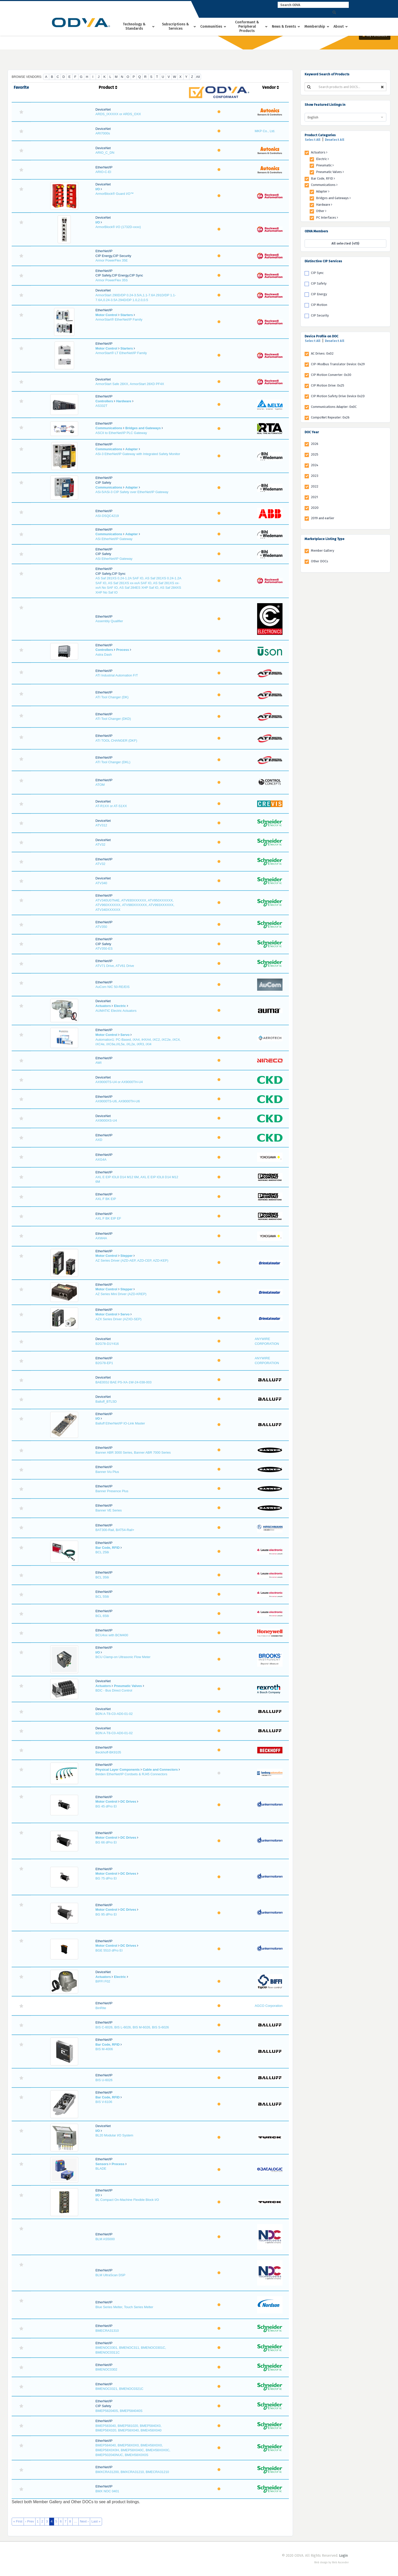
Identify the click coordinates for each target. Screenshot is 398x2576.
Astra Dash (103, 654)
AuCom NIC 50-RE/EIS (112, 987)
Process (122, 650)
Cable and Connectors (160, 1769)
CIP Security (320, 315)
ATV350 (101, 927)
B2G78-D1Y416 (107, 1344)
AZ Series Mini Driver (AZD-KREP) (120, 1294)
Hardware (123, 401)
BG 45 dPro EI (106, 1806)
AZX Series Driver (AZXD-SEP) (118, 1319)
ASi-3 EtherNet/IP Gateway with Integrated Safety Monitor (137, 454)
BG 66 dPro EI (106, 1842)
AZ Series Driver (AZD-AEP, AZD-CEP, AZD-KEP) (131, 1260)
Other (321, 211)
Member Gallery (322, 550)
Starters (126, 315)
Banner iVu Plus (107, 1472)
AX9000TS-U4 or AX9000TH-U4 (119, 1082)
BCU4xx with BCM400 (111, 1635)
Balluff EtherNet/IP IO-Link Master (120, 1423)
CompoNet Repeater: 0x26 (330, 417)
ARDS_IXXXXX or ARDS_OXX (118, 114)
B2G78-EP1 (104, 1363)
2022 (314, 486)
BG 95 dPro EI (106, 1914)
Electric (120, 1006)
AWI (98, 1063)
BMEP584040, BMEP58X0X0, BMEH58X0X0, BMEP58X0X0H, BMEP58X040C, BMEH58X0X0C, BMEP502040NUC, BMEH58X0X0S (132, 2450)
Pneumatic (325, 165)
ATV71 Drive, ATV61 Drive (114, 966)
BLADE (100, 2168)
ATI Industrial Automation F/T (116, 675)
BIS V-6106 (103, 2102)
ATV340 (101, 883)
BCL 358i (102, 1577)
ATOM (100, 785)
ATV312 (101, 825)
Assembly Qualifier (109, 621)
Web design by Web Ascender (331, 2562)
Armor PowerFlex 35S (111, 280)
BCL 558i (102, 1596)
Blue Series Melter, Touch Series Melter (124, 2307)
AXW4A (101, 1238)
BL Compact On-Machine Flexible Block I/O (127, 2200)
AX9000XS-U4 (106, 1120)
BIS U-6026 (103, 2080)
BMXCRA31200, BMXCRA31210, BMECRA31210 (132, 2472)
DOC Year (312, 432)
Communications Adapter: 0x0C (334, 407)
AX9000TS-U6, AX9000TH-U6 (117, 1101)
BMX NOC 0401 (107, 2491)
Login (343, 2555)
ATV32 (100, 844)
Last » (95, 2521)
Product (108, 87)
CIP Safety (318, 283)
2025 (314, 454)
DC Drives (128, 1801)
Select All (313, 140)
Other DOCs (319, 561)
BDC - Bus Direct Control (113, 1690)
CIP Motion (319, 305)
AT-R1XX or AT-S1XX (111, 806)
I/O (97, 189)
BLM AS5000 (105, 2239)
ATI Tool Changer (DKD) (113, 719)
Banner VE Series (108, 1510)
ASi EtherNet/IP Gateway (113, 539)
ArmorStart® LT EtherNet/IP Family (121, 353)
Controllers (104, 401)
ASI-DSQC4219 (107, 516)
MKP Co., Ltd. (265, 131)
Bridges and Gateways (143, 428)
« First (17, 2521)
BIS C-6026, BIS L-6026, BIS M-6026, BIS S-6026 (132, 2027)
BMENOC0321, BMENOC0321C (119, 2389)
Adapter (131, 449)
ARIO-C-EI (103, 172)
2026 (314, 444)
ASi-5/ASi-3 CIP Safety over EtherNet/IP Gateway (131, 492)
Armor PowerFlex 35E (111, 260)
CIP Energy (319, 294)
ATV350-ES (104, 948)
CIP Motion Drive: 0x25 (327, 385)
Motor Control (106, 315)
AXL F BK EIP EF (108, 1218)
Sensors (101, 2164)
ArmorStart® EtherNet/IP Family (118, 319)
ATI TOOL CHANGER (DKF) (116, 740)
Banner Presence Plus (111, 1491)
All (198, 77)
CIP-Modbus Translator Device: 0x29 (338, 364)
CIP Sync (317, 273)
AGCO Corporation (269, 2006)
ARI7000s (102, 133)
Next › (84, 2521)
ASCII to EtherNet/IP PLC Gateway (121, 433)
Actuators (103, 1006)
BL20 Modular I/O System (114, 2135)
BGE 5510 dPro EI (109, 1950)
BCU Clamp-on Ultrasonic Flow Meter (123, 1657)
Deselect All (334, 140)
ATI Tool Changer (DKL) (112, 762)
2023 (314, 476)
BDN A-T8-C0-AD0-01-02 (114, 1714)
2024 (314, 465)
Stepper (126, 1256)
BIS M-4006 (104, 2049)
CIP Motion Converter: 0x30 (331, 375)
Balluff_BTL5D (106, 1401)
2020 (315, 508)
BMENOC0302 (106, 2369)
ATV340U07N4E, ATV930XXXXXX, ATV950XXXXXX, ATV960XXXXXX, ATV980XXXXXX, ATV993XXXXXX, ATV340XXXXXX (134, 905)
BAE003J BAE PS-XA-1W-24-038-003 (123, 1382)
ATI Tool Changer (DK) (111, 697)
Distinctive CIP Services (323, 261)
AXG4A (100, 1159)
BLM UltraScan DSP (110, 2275)
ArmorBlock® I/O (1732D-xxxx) (118, 227)
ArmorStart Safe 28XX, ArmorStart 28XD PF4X (129, 384)
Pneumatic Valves (128, 1686)
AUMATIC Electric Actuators (116, 1011)
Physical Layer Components (117, 1769)
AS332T (101, 406)
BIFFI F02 (102, 1981)
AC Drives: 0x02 (322, 353)
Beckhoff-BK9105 (108, 1752)
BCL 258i (102, 1552)
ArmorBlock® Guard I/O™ (114, 194)
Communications (108, 428)
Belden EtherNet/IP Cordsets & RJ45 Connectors (131, 1774)
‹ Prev (29, 2521)
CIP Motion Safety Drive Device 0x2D (338, 396)
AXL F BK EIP (105, 1199)
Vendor (270, 87)
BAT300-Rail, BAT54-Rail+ (114, 1530)
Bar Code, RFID (107, 1548)
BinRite (100, 2008)
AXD (98, 1140)
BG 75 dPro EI (106, 1878)
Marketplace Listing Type (324, 539)
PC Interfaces (327, 217)
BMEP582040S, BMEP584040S (118, 2411)
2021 (314, 497)
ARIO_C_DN (104, 152)
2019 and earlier (322, 518)
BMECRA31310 (107, 2331)
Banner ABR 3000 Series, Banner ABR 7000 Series (133, 1452)
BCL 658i (102, 1616)
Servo (124, 1035)
